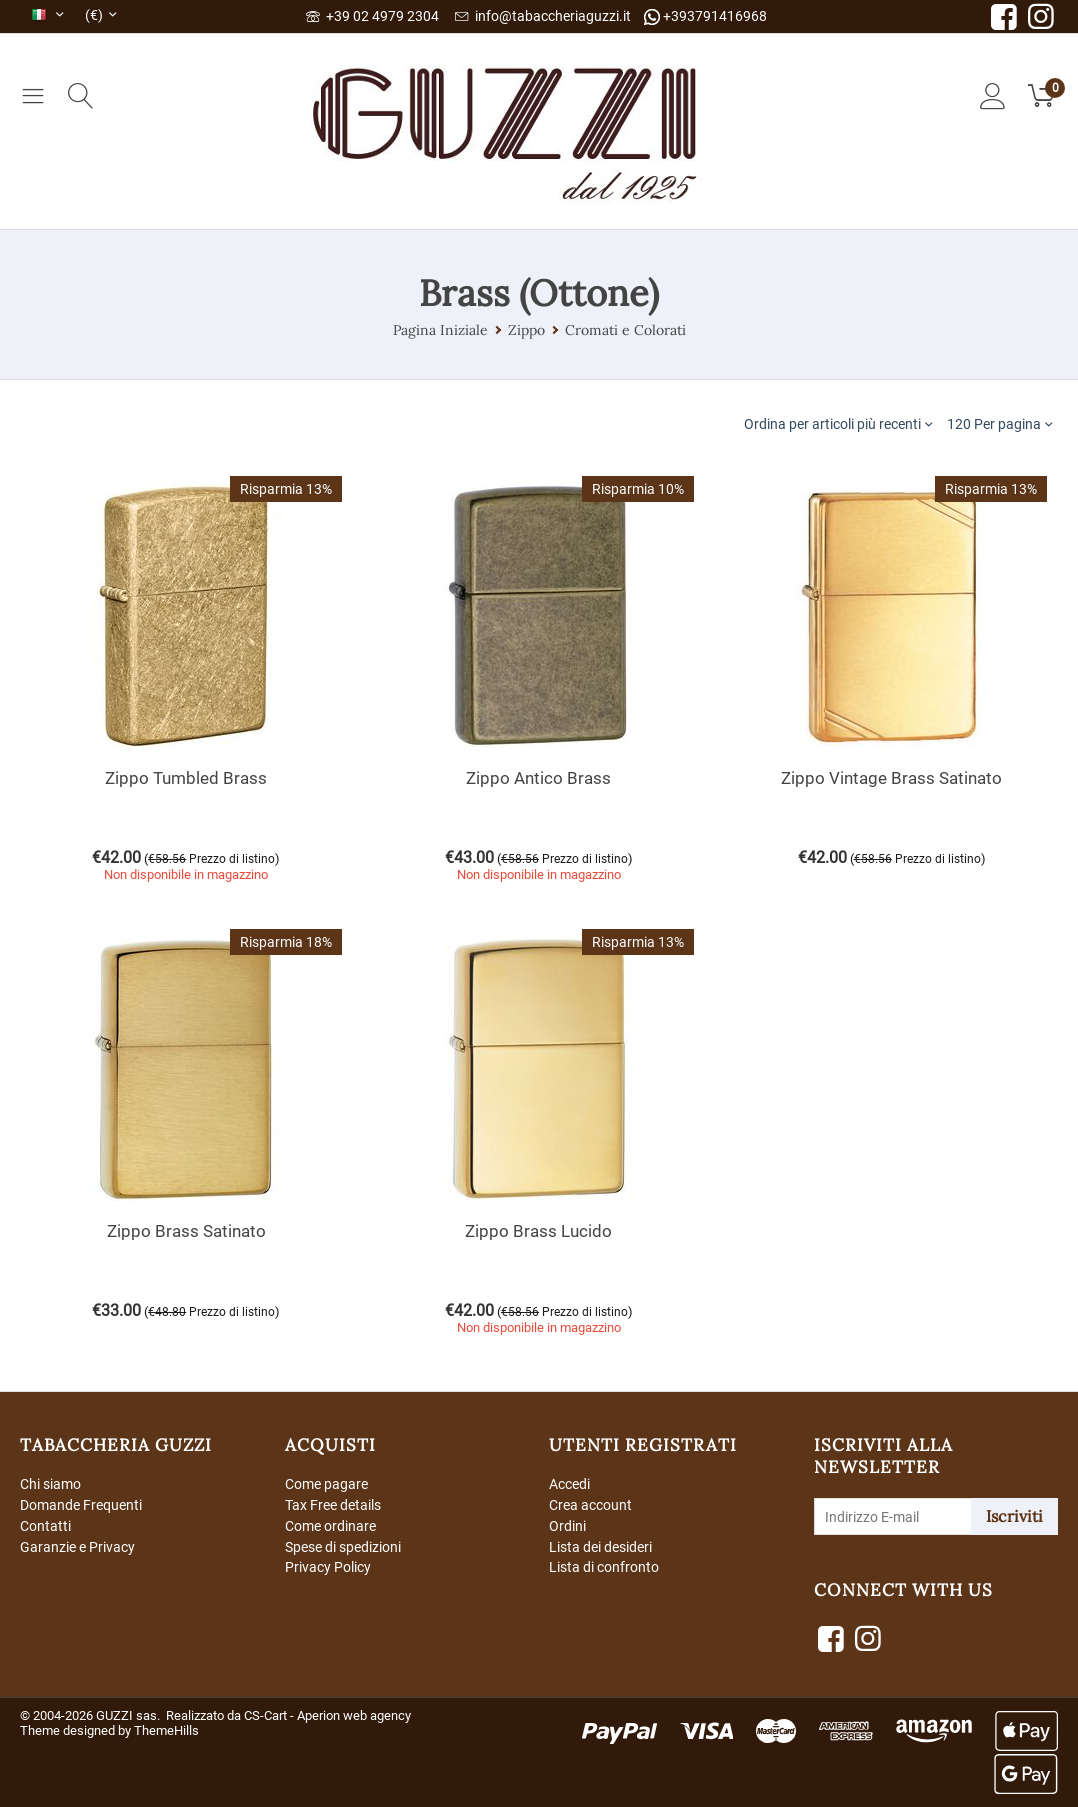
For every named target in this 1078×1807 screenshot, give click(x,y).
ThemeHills (166, 1730)
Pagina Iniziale (440, 330)
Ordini (567, 1526)
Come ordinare (330, 1526)
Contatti (45, 1526)
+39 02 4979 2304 (372, 16)
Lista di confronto (604, 1567)
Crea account (590, 1505)
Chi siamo (50, 1484)
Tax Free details (333, 1505)
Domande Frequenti (81, 1505)
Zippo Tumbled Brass (186, 778)
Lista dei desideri (600, 1547)
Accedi (569, 1484)
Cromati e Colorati (625, 330)
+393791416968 (705, 16)
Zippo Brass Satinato (186, 1231)
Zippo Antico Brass (538, 778)
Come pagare (326, 1484)
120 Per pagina (999, 423)
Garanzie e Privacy (77, 1547)
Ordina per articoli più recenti (838, 423)
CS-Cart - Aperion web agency (327, 1715)
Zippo (526, 330)
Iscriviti (1014, 1516)
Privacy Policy (328, 1567)
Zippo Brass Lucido (538, 1231)
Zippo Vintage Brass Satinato (891, 778)
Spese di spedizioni (343, 1547)
